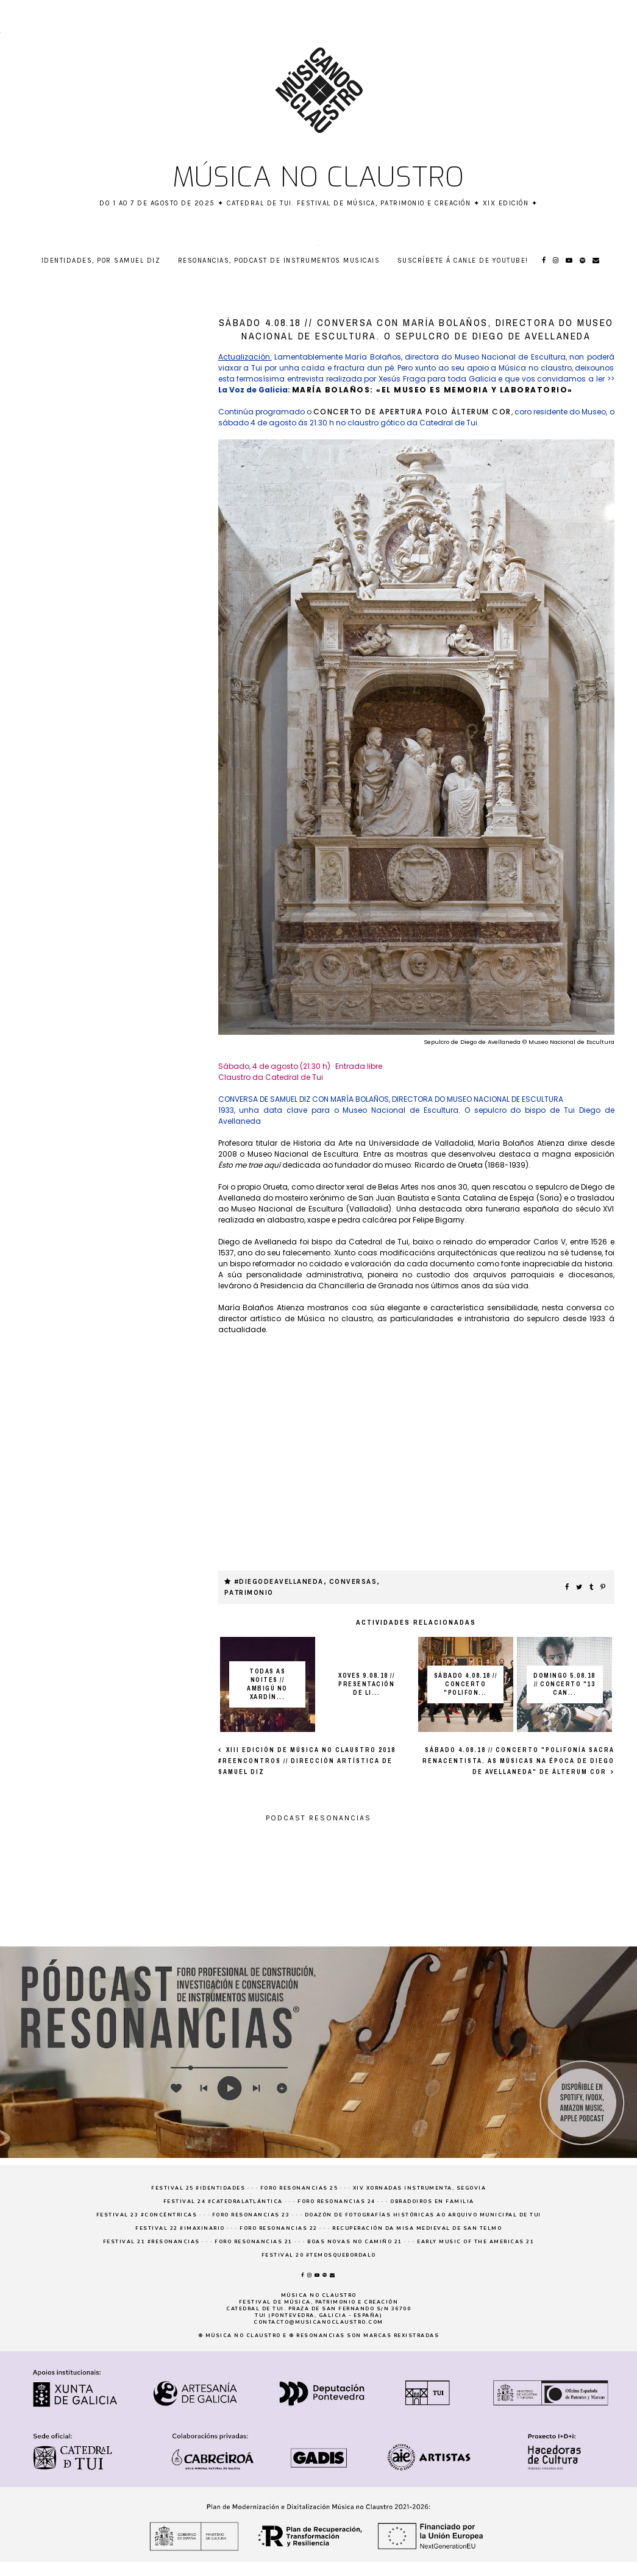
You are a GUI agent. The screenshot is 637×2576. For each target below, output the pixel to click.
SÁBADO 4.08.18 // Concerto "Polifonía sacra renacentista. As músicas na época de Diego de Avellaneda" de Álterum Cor (518, 1761)
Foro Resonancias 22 (279, 2228)
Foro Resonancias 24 (336, 2201)
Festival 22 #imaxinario (180, 2228)
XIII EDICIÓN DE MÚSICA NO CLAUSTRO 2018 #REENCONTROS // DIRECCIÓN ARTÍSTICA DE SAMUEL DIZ (307, 1761)
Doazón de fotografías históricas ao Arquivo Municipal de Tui (423, 2215)
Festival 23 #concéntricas (147, 2215)
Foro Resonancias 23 (251, 2215)
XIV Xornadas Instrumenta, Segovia (419, 2188)
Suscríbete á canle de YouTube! (462, 260)
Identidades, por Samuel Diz (101, 260)
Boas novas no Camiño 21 (354, 2241)
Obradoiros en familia (432, 2201)
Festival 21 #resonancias (151, 2241)
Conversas (353, 1582)
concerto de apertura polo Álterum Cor (412, 411)
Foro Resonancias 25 (299, 2188)
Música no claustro (318, 177)
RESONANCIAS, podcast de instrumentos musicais (279, 260)
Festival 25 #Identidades (198, 2188)
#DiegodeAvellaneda (279, 1582)
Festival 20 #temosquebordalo (319, 2255)
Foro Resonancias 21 (254, 2241)
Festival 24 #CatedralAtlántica (223, 2201)
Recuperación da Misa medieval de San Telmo (417, 2228)
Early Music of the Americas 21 (475, 2241)
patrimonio (249, 1593)
